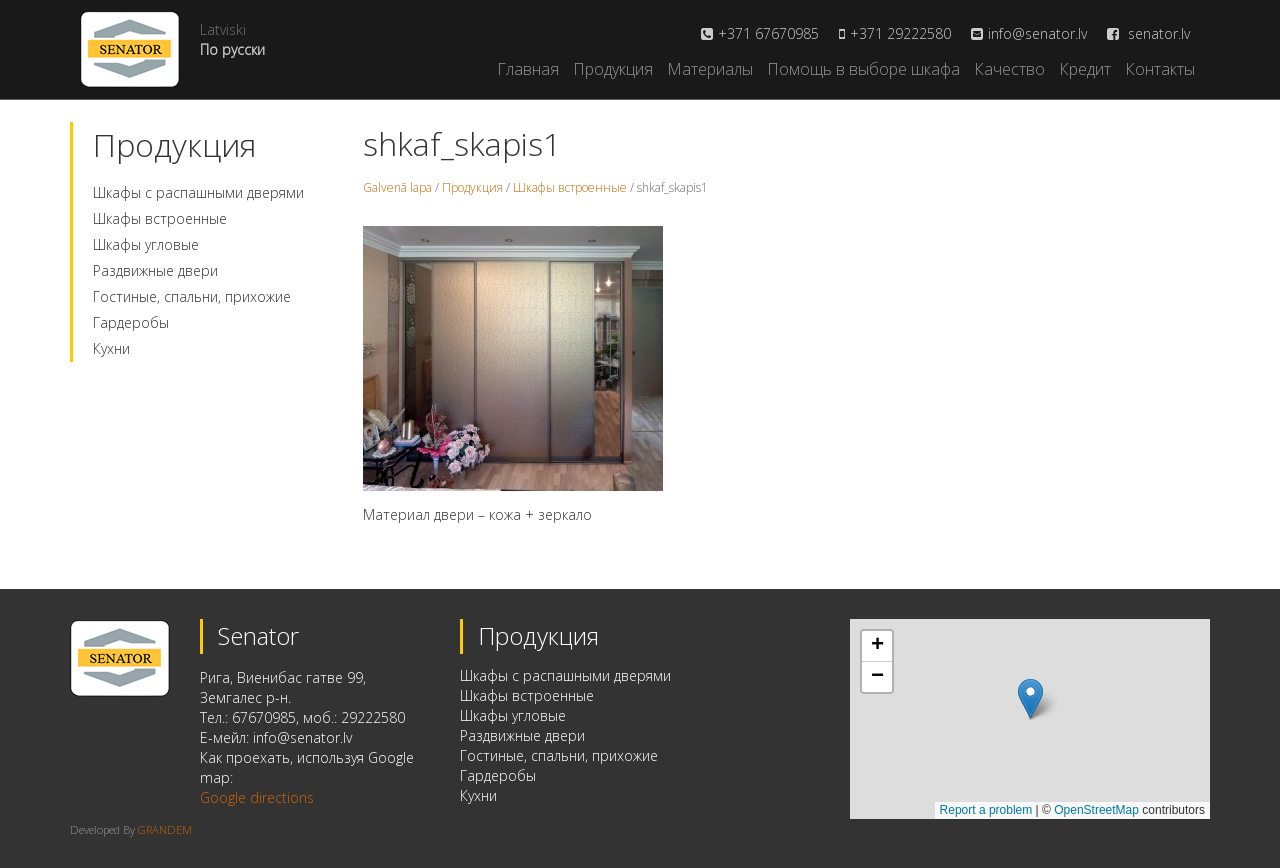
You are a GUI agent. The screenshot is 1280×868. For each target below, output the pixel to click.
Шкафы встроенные (160, 218)
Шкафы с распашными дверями (198, 192)
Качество (1009, 69)
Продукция (613, 69)
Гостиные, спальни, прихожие (192, 296)
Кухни (111, 348)
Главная (528, 69)
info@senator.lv (1037, 33)
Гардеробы (131, 322)
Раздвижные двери (155, 270)
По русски (232, 49)
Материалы (710, 69)
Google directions (257, 797)
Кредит (1085, 69)
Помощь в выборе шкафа (863, 69)
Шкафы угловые (146, 244)
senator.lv (1148, 33)
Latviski (223, 29)
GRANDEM (165, 829)
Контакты (1160, 69)
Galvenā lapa (397, 187)
